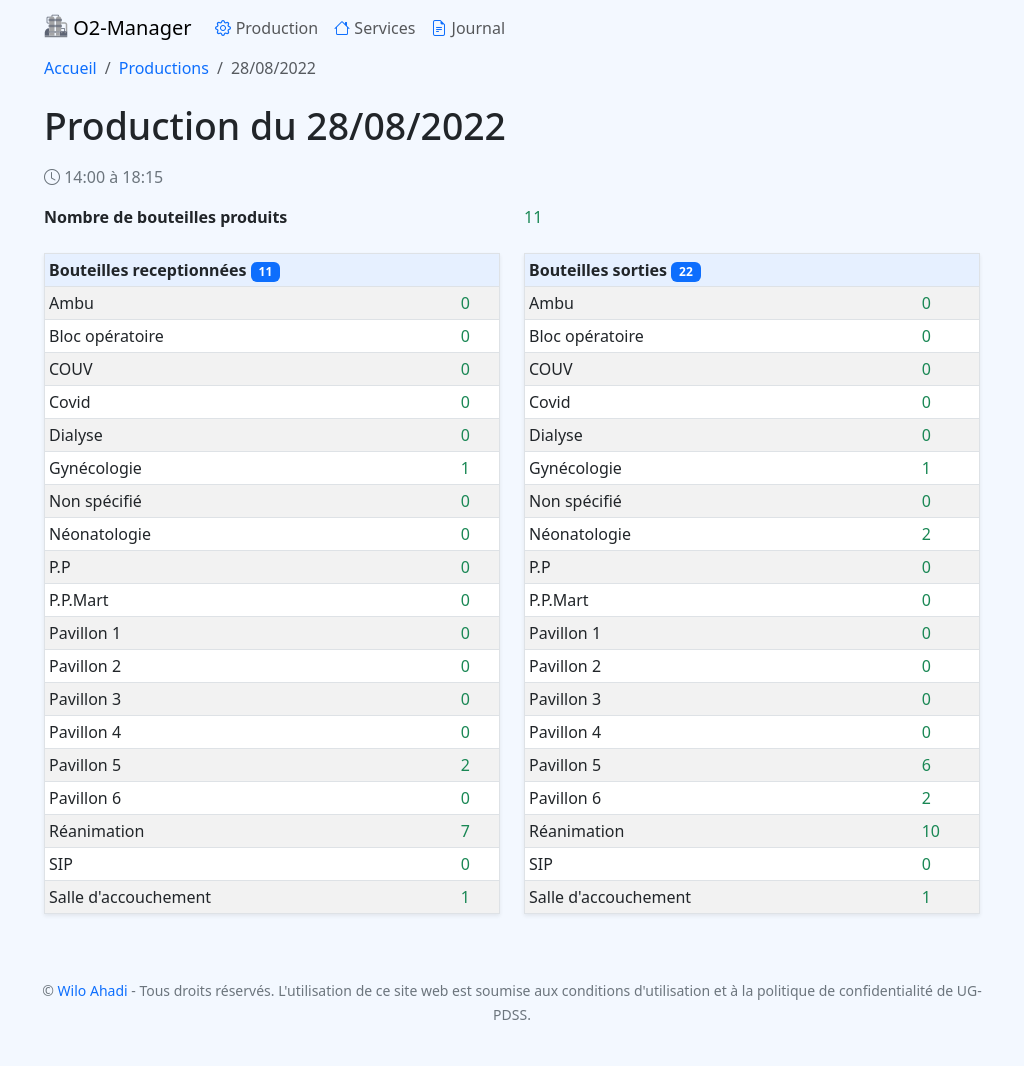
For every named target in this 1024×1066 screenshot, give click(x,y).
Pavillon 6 (85, 798)
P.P (60, 567)
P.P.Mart (79, 600)
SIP (61, 864)
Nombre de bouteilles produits (165, 217)
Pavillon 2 (85, 666)
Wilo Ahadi (93, 990)
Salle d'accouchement (130, 897)
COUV (71, 369)
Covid (70, 402)
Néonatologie (100, 534)
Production (266, 28)
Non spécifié (95, 501)
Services (374, 28)
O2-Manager (117, 27)
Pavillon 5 (85, 765)
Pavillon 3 (85, 699)
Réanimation (96, 831)
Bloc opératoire (106, 336)
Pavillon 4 (85, 732)
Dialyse (76, 435)
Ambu (71, 303)
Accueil (70, 68)
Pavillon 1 (85, 633)
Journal (468, 28)
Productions (164, 68)
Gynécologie (95, 468)
